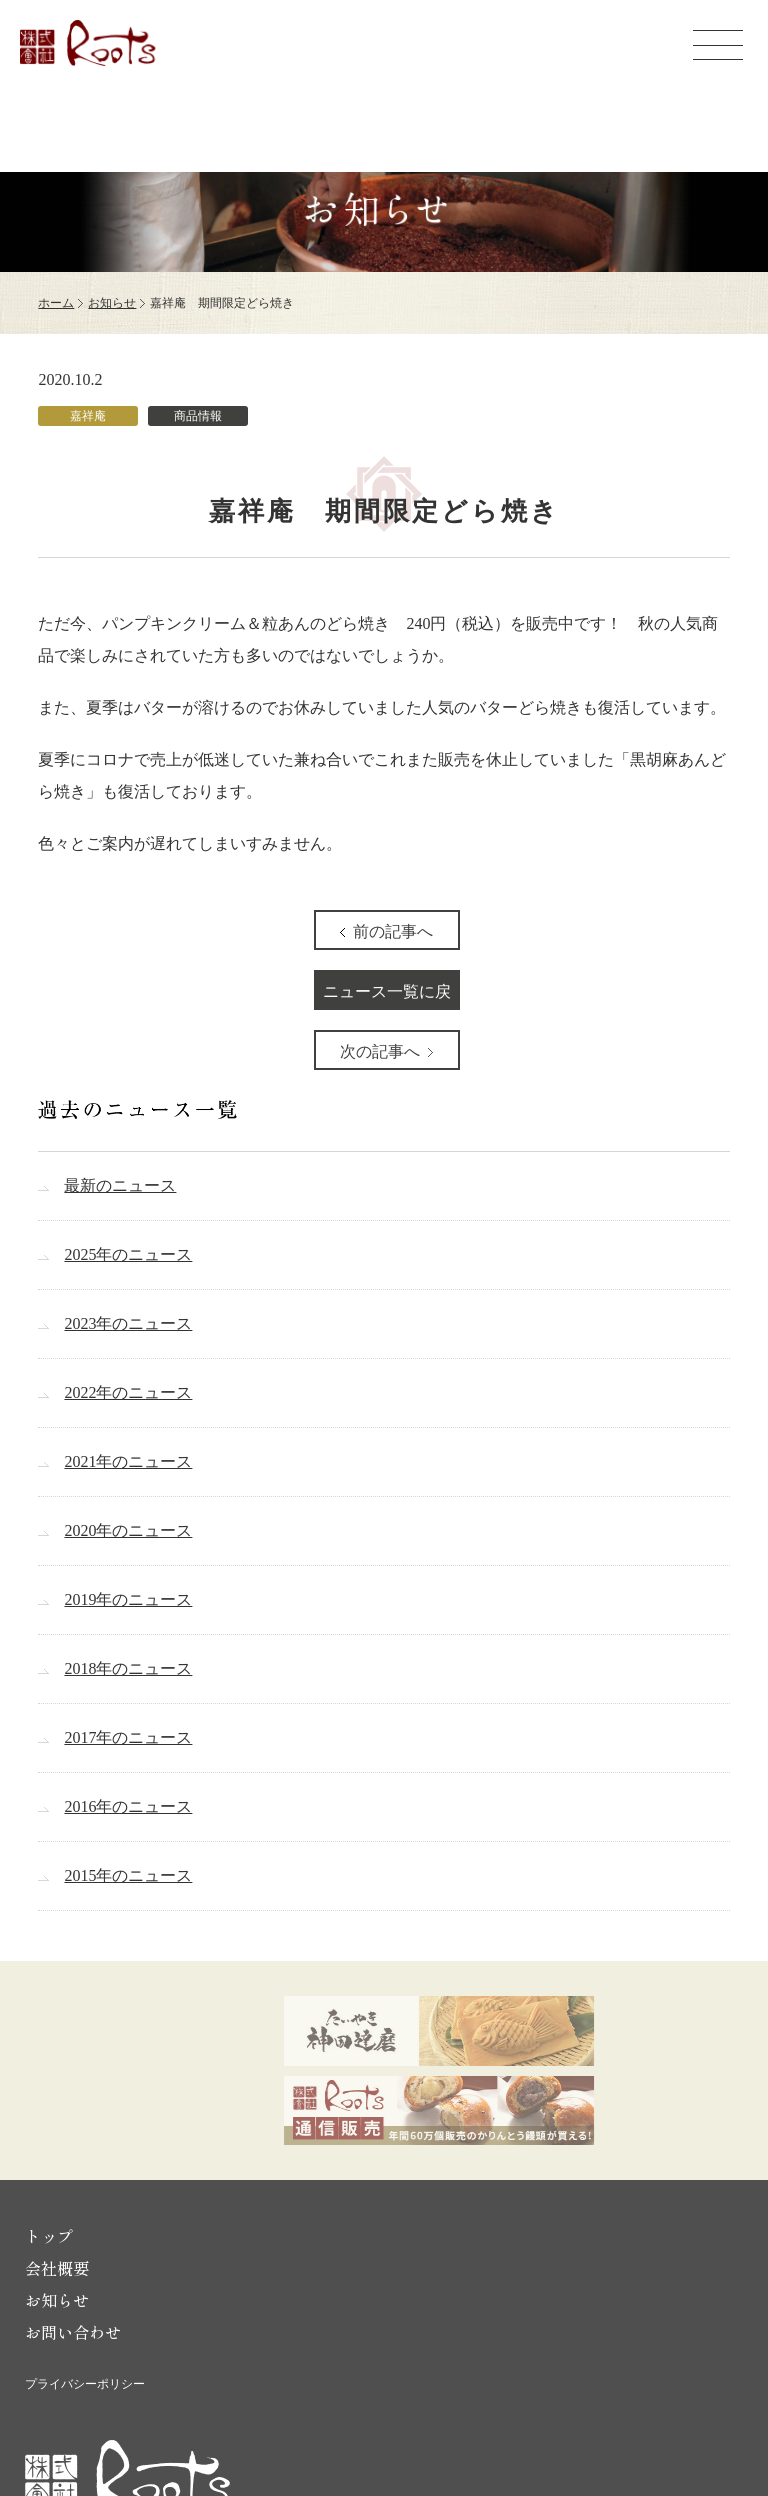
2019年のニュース (128, 1599)
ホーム (56, 303)
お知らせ (112, 303)
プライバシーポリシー (85, 2384)
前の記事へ (393, 931)
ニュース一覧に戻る (387, 996)
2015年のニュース (128, 1875)
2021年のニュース (128, 1461)
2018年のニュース (128, 1668)
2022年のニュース (128, 1392)
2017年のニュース (128, 1737)
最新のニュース (120, 1185)
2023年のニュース (128, 1323)
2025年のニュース (128, 1254)
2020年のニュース (128, 1530)
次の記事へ (380, 1051)
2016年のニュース (128, 1806)
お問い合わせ (73, 2332)
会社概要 (57, 2268)
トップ (49, 2236)
